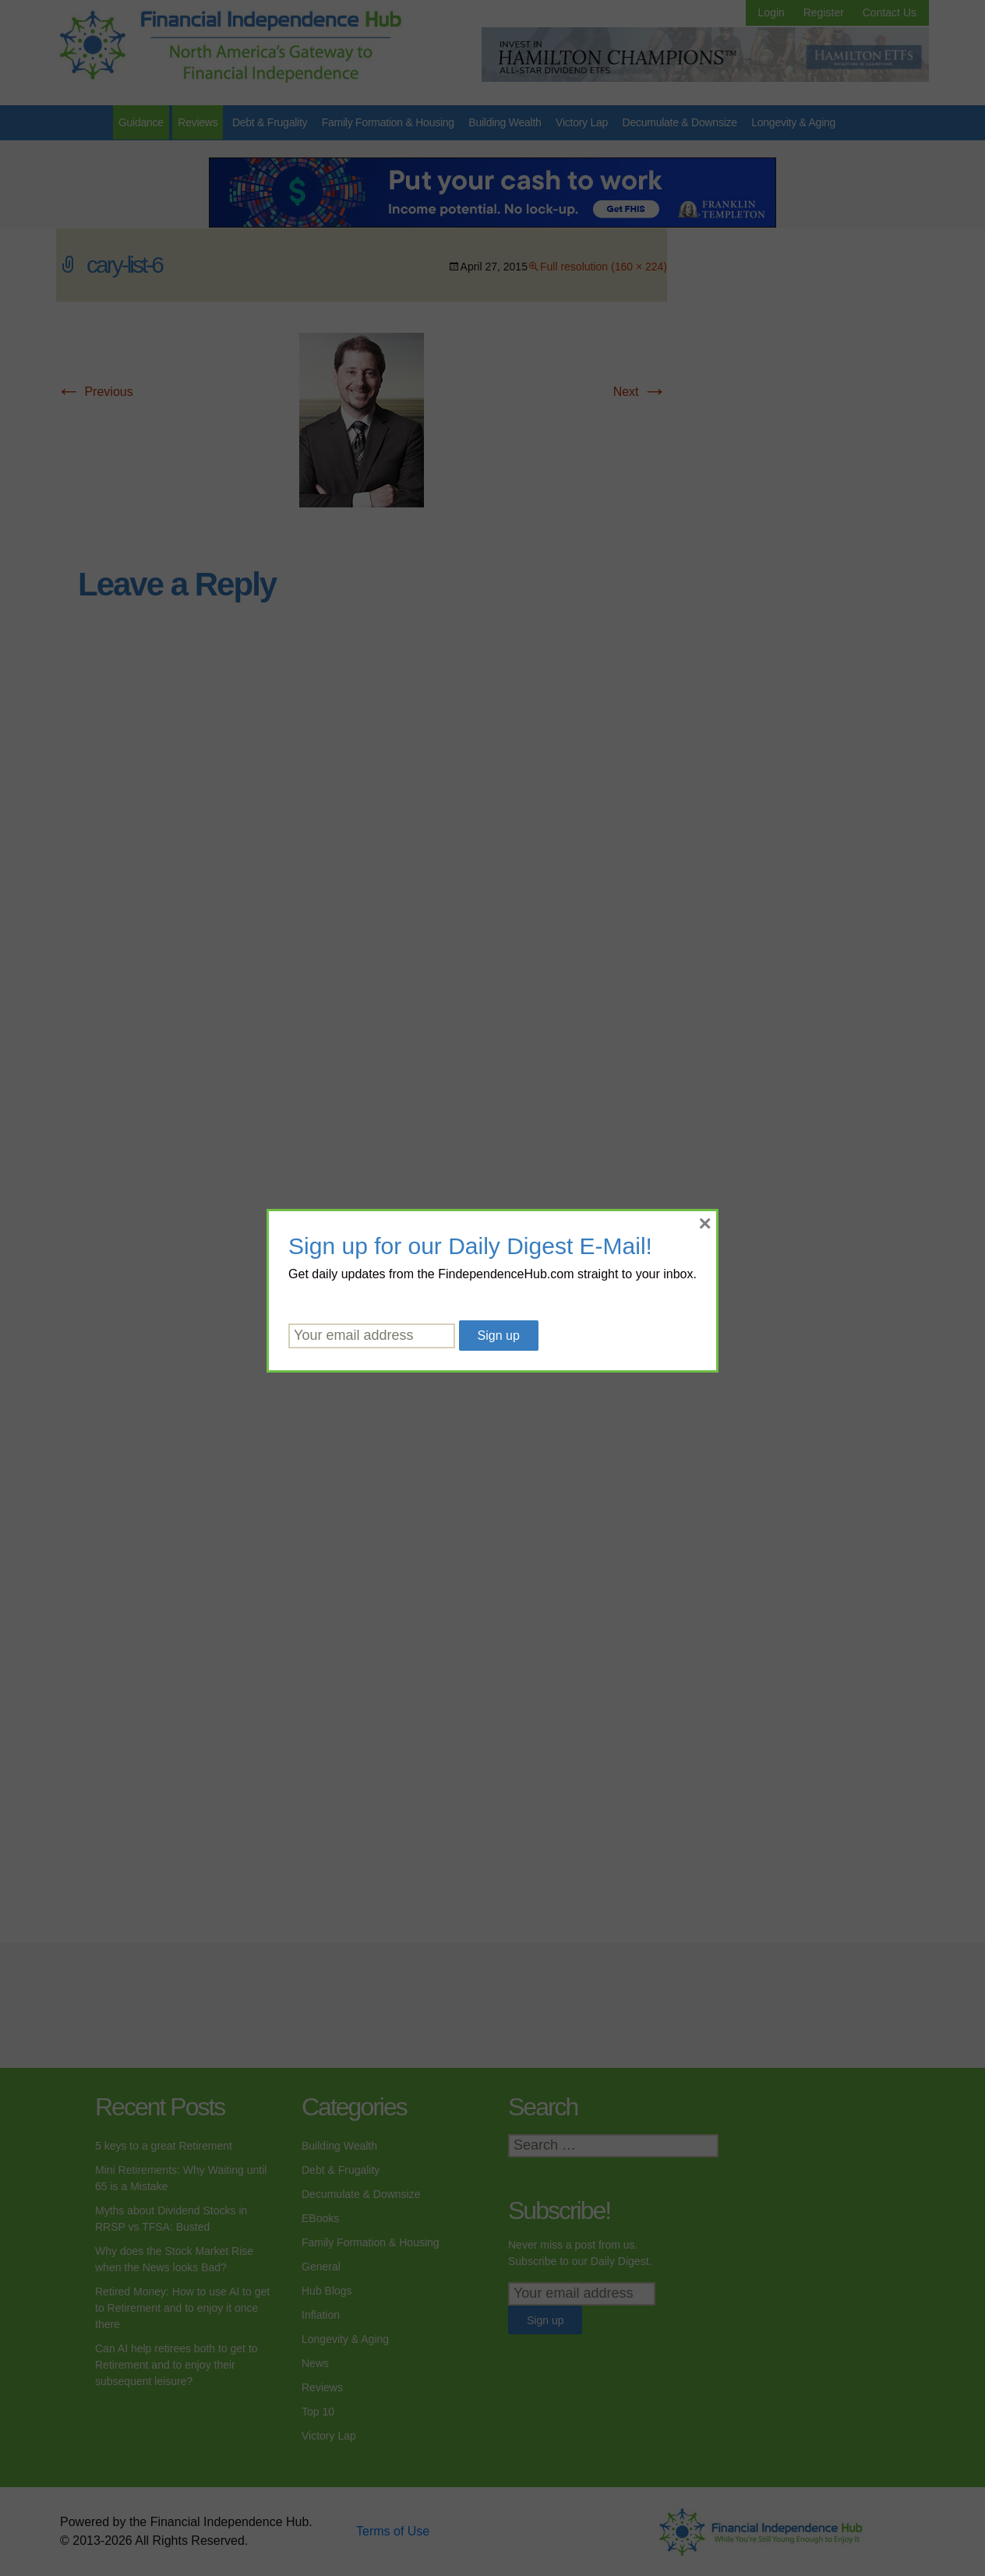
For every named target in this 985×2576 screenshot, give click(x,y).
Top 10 (318, 2411)
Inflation (321, 2315)
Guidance (141, 122)
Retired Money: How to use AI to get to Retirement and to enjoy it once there (182, 2307)
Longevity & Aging (793, 122)
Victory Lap (582, 122)
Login (771, 12)
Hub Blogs (327, 2290)
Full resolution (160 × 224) (603, 266)
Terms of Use (392, 2531)
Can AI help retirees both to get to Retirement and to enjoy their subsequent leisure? (176, 2364)
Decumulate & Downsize (680, 122)
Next (640, 391)
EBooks (320, 2218)
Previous (94, 391)
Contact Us (889, 12)
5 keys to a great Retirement (163, 2146)
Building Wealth (504, 122)
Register (823, 12)
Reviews (197, 122)
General (321, 2266)
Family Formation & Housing (388, 122)
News (315, 2363)
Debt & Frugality (269, 122)
